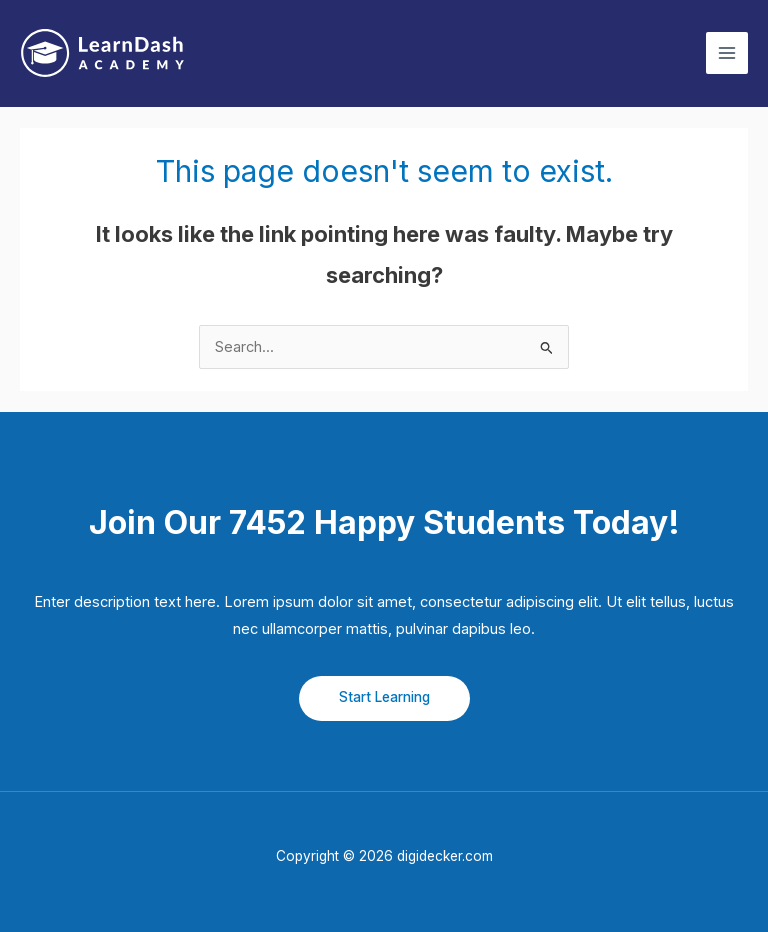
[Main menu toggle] (727, 53)
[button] (384, 698)
